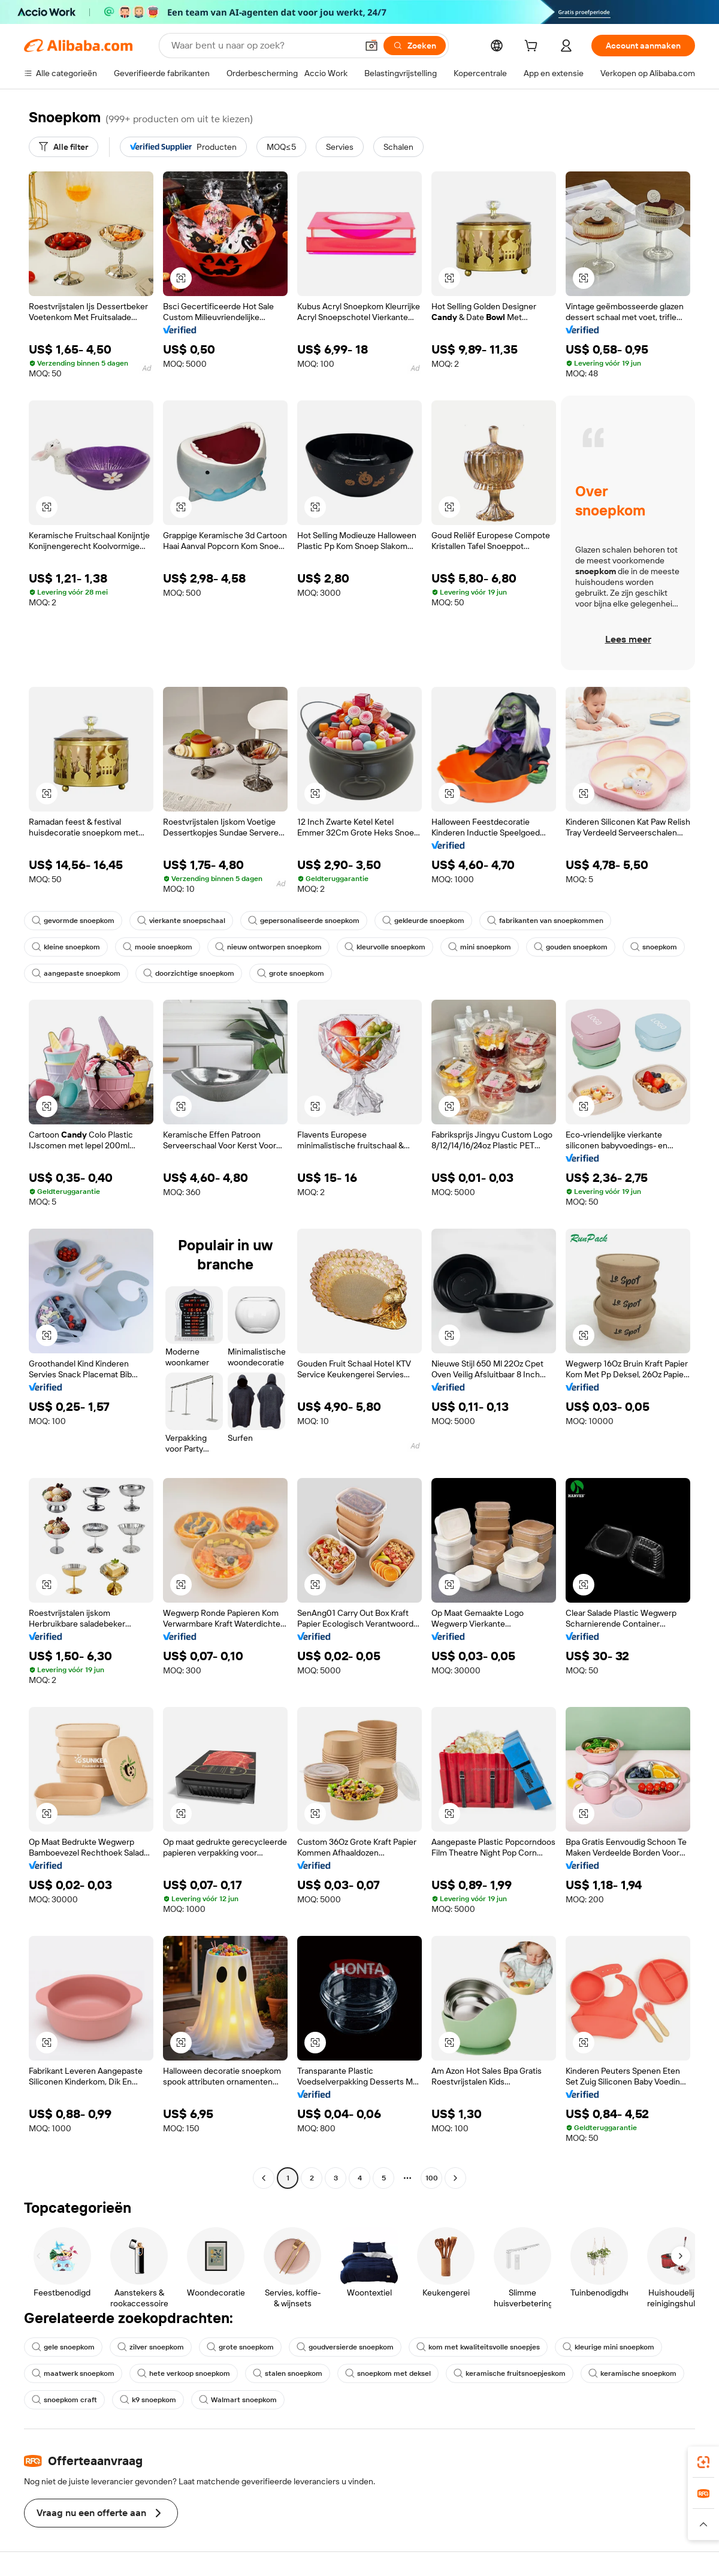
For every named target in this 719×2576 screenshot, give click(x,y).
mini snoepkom (479, 947)
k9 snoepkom (148, 2400)
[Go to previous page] (263, 2178)
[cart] (533, 47)
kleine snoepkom (66, 947)
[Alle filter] (63, 147)
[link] (703, 2462)
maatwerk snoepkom (73, 2373)
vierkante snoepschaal (181, 920)
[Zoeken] (414, 45)
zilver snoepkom (150, 2347)
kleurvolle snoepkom (385, 947)
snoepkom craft (64, 2400)
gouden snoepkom (571, 947)
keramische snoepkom (632, 2373)
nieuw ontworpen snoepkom (268, 947)
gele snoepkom (63, 2347)
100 (431, 2178)
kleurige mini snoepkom (608, 2347)
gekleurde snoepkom (423, 920)
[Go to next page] (455, 2178)
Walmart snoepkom (238, 2400)
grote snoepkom (290, 973)
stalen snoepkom (287, 2373)
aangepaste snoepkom (76, 973)
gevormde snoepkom (73, 920)
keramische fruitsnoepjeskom (510, 2373)
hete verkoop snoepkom (183, 2373)
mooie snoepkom (157, 947)
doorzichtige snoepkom (188, 973)
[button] (371, 45)
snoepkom (653, 947)
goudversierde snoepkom (345, 2347)
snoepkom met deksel (388, 2373)
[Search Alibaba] (263, 45)
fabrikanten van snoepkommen (545, 920)
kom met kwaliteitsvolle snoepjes (478, 2347)
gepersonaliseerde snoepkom (304, 920)
